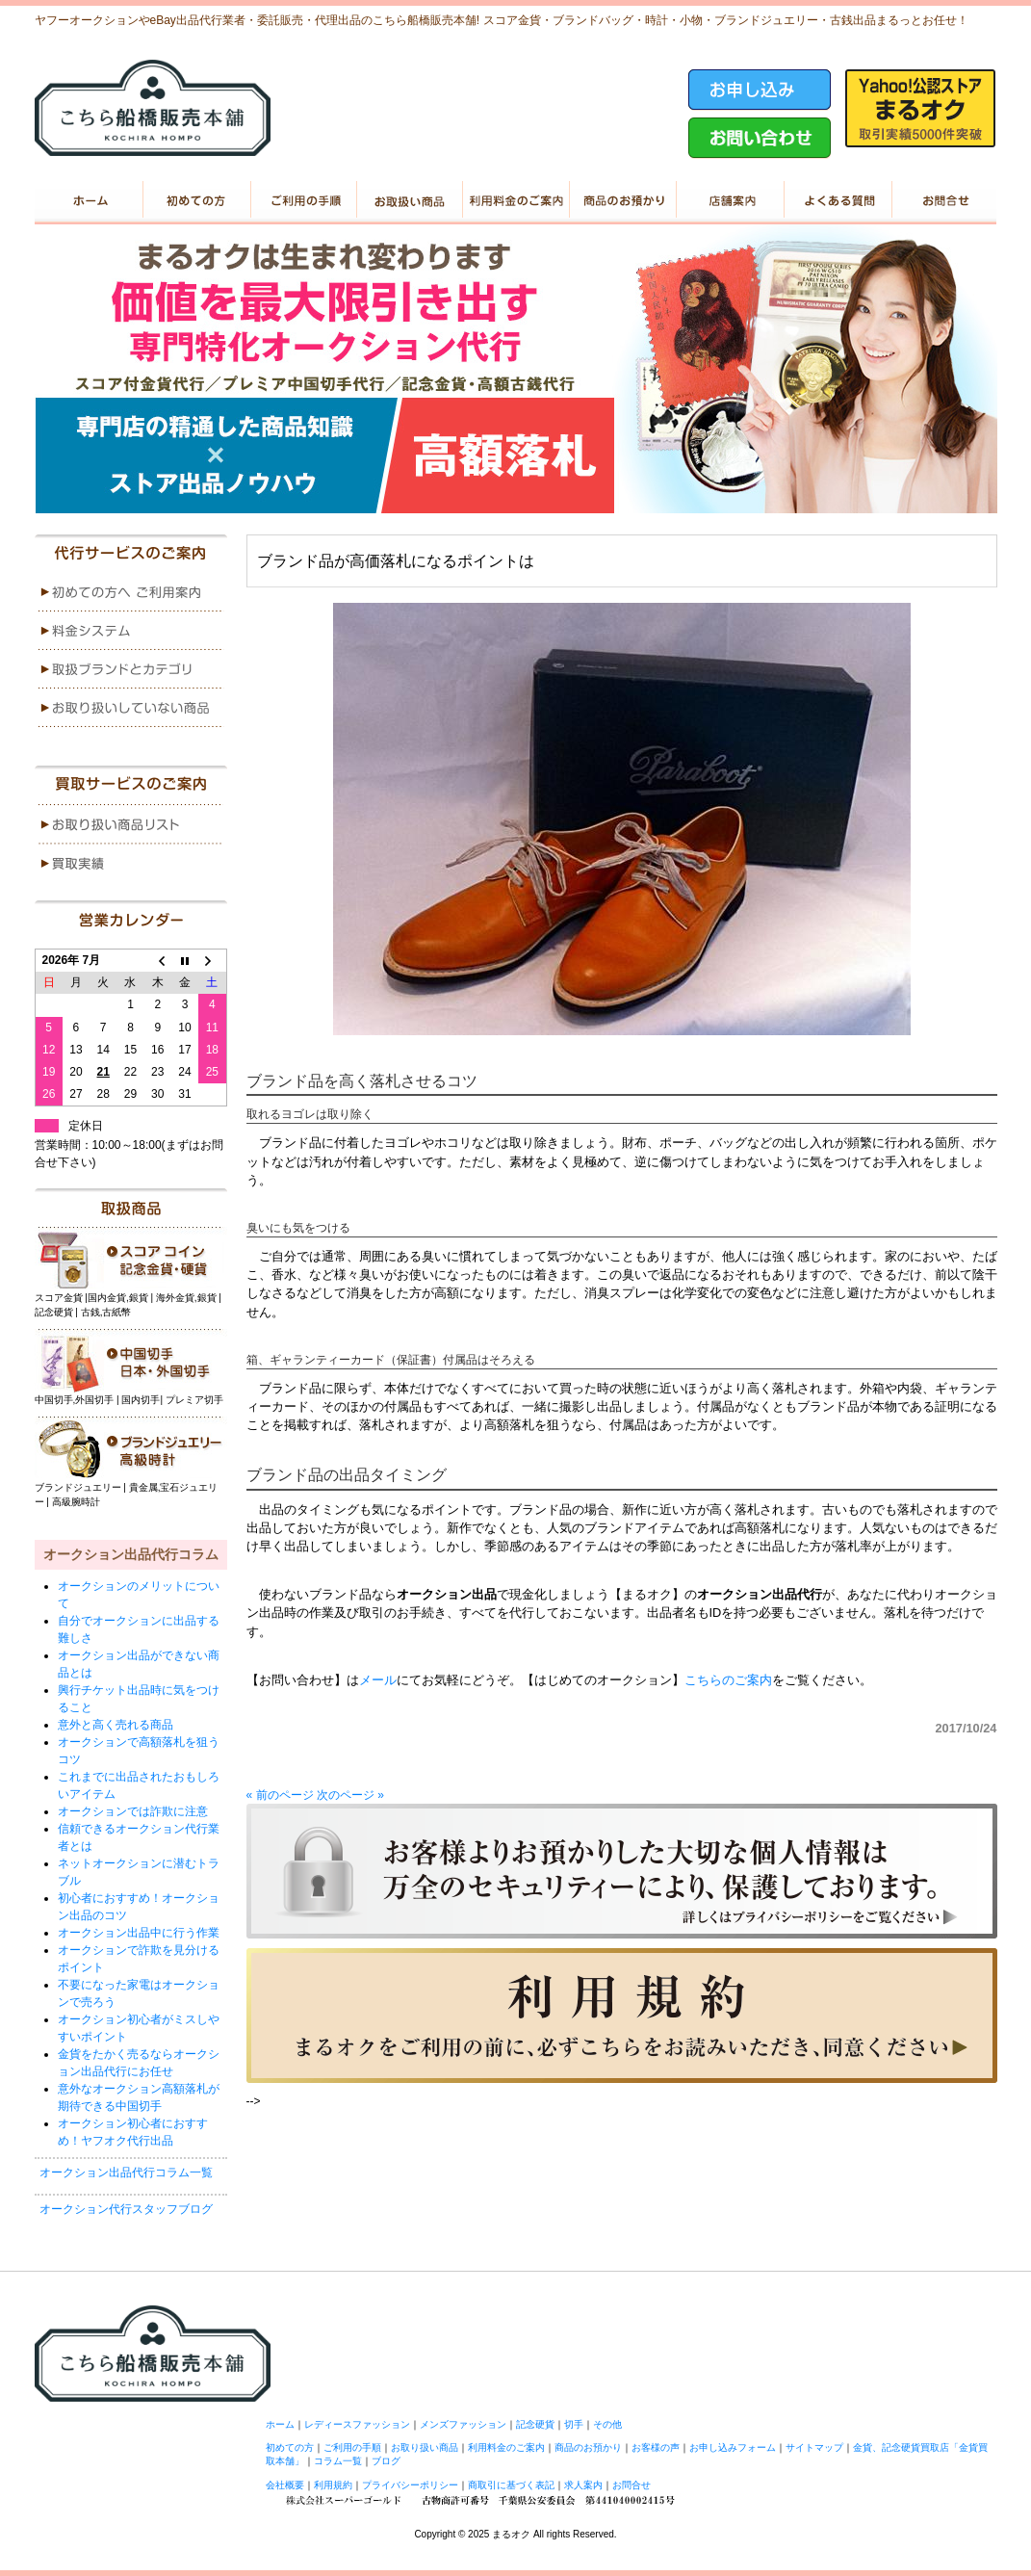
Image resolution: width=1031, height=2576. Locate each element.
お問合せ (631, 2485)
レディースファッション (357, 2424)
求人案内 (583, 2485)
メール (378, 1680)
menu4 (131, 708)
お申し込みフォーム (732, 2447)
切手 (573, 2424)
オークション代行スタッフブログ (126, 2209)
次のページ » (350, 1795)
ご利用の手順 (301, 200)
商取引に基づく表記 (511, 2485)
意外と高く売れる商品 (115, 1724)
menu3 (131, 669)
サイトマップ (814, 2447)
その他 (607, 2424)
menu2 (131, 630)
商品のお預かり (622, 200)
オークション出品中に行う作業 (138, 1932)
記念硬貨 (535, 2424)
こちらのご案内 (728, 1680)
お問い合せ (942, 200)
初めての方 (195, 200)
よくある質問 (836, 200)
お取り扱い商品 (408, 200)
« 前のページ (280, 1795)
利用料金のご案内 (515, 200)
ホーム (88, 200)
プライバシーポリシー (410, 2485)
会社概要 (285, 2485)
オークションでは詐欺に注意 (133, 1811)
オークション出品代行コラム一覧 (126, 2172)
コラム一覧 (338, 2461)
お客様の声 (655, 2447)
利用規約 (333, 2485)
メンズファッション (463, 2424)
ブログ (386, 2461)
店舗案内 (729, 200)
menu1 (131, 592)
